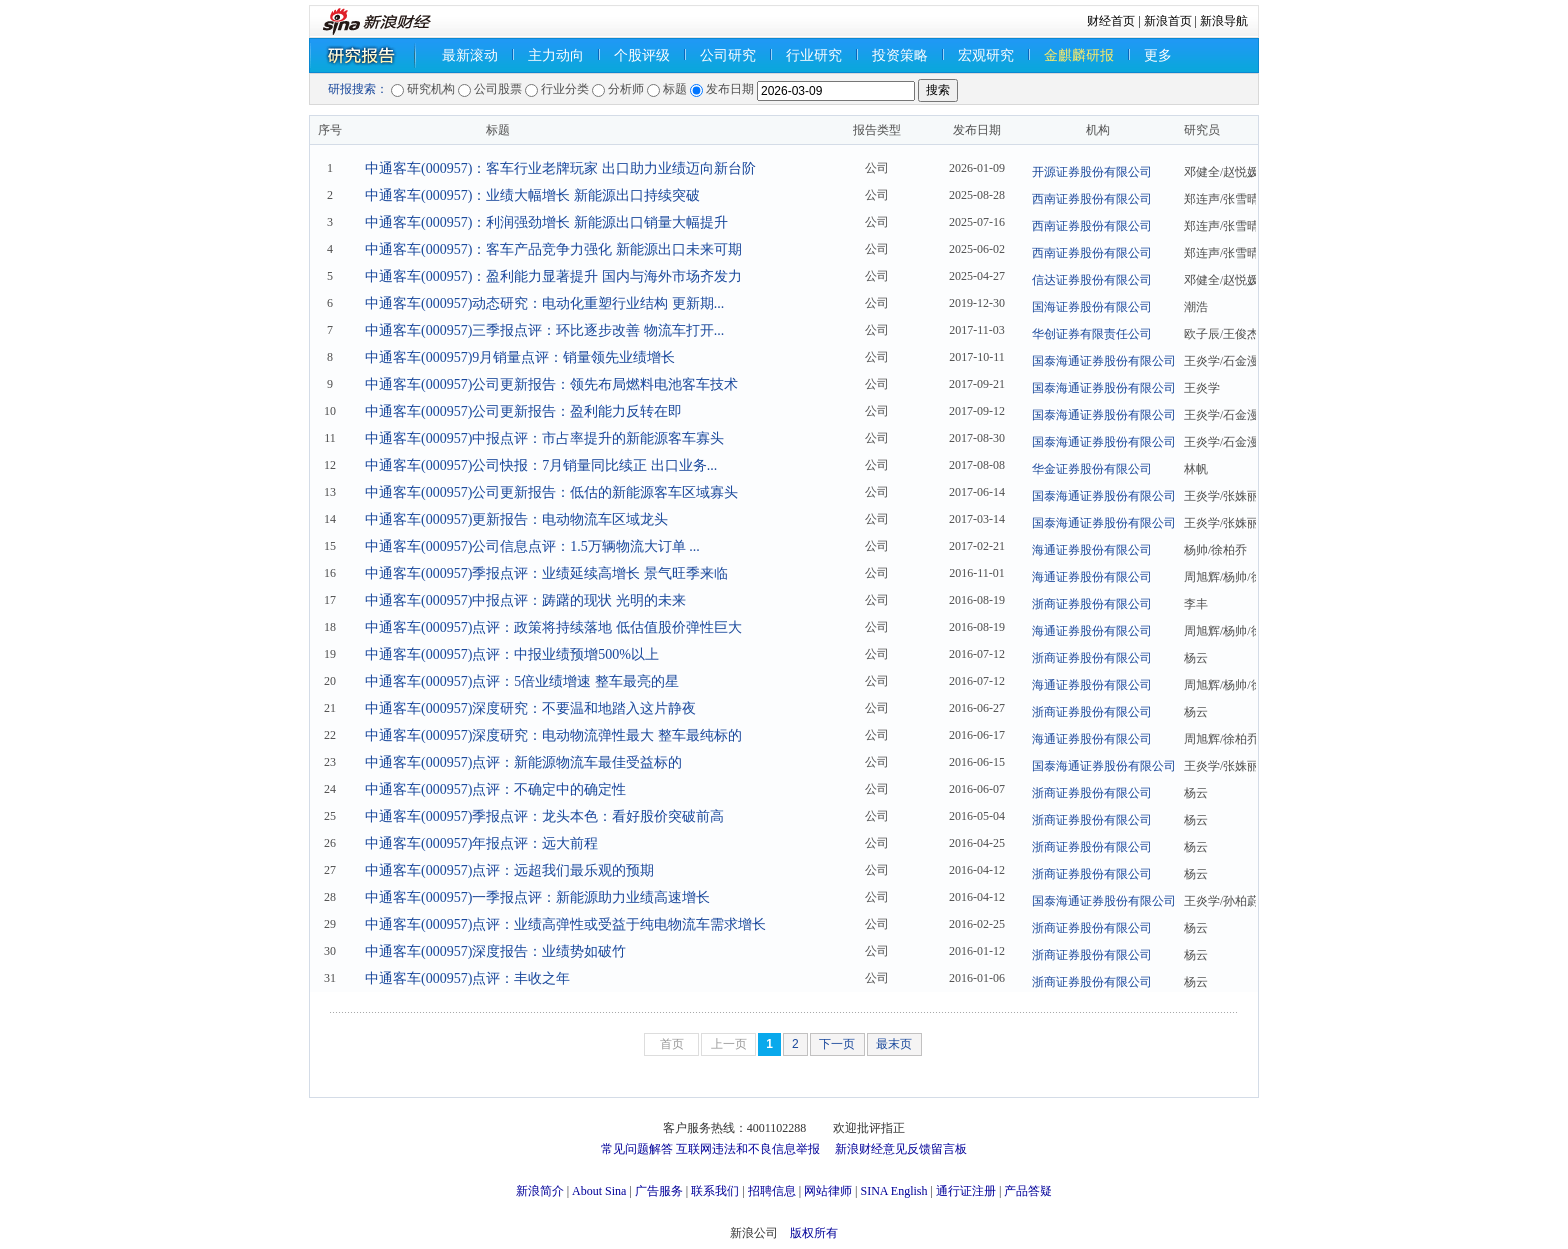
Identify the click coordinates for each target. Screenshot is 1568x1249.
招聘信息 (772, 1191)
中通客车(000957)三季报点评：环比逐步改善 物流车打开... (544, 330)
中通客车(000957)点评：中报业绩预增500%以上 (512, 654)
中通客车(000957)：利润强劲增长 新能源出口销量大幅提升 (546, 222)
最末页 (894, 1044)
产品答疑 (1028, 1191)
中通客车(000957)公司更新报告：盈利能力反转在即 (523, 411)
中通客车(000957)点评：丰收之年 (467, 978)
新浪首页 (1168, 21)
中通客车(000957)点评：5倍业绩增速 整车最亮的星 (522, 681)
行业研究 (814, 55)
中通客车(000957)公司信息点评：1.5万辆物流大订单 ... (532, 546)
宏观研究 (986, 55)
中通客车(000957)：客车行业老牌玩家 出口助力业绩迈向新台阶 (560, 168)
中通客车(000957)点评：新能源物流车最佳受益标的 (523, 762)
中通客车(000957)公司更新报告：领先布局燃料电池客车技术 (551, 384)
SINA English (893, 1191)
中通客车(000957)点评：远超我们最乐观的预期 (509, 870)
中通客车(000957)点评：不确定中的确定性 (495, 789)
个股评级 (642, 55)
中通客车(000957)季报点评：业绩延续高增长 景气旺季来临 (546, 573)
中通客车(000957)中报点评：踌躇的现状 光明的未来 (525, 600)
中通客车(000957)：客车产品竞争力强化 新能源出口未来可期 (553, 249)
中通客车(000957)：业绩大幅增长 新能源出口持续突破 (532, 195)
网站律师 (828, 1191)
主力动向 (556, 55)
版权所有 (814, 1233)
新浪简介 (540, 1191)
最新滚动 (470, 55)
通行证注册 (966, 1191)
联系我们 (715, 1191)
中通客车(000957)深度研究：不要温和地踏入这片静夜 (530, 708)
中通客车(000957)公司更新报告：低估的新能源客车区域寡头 (551, 492)
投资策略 (900, 55)
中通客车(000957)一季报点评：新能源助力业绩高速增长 (537, 897)
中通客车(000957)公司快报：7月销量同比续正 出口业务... (541, 465)
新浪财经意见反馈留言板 (901, 1149)
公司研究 (728, 55)
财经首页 (1111, 21)
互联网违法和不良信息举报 (748, 1149)
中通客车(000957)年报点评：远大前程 (481, 843)
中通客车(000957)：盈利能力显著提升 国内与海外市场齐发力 (553, 276)
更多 (1158, 55)
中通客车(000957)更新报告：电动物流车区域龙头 (516, 519)
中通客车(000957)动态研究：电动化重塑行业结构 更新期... (544, 303)
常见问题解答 (637, 1149)
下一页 (837, 1044)
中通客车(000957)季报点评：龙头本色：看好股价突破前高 (544, 816)
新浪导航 (1224, 21)
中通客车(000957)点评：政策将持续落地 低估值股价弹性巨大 (553, 627)
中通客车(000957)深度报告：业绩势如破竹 (495, 951)
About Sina (599, 1191)
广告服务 (659, 1191)
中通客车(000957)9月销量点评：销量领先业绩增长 (520, 357)
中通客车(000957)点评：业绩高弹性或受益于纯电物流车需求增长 (565, 924)
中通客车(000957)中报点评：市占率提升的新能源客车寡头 (544, 438)
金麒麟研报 (1079, 55)
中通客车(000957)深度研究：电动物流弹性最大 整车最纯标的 (553, 735)
